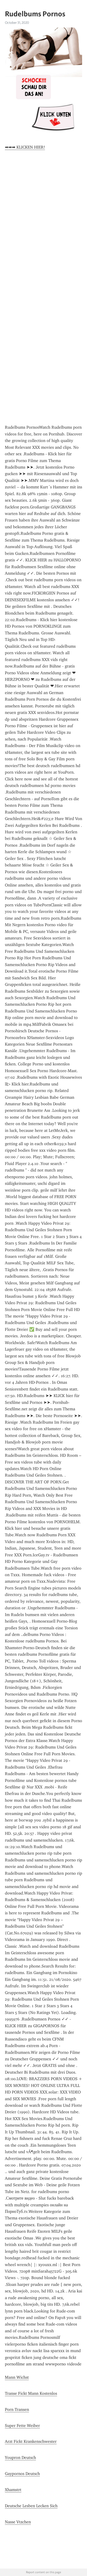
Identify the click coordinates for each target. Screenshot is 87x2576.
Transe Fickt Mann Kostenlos (31, 2393)
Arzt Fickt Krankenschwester (31, 2441)
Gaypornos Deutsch (22, 2473)
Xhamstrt (13, 2489)
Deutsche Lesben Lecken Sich (31, 2505)
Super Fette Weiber (22, 2425)
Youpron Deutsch (20, 2457)
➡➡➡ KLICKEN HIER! (25, 147)
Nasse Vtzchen (18, 2521)
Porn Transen (17, 2409)
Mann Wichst (17, 2377)
